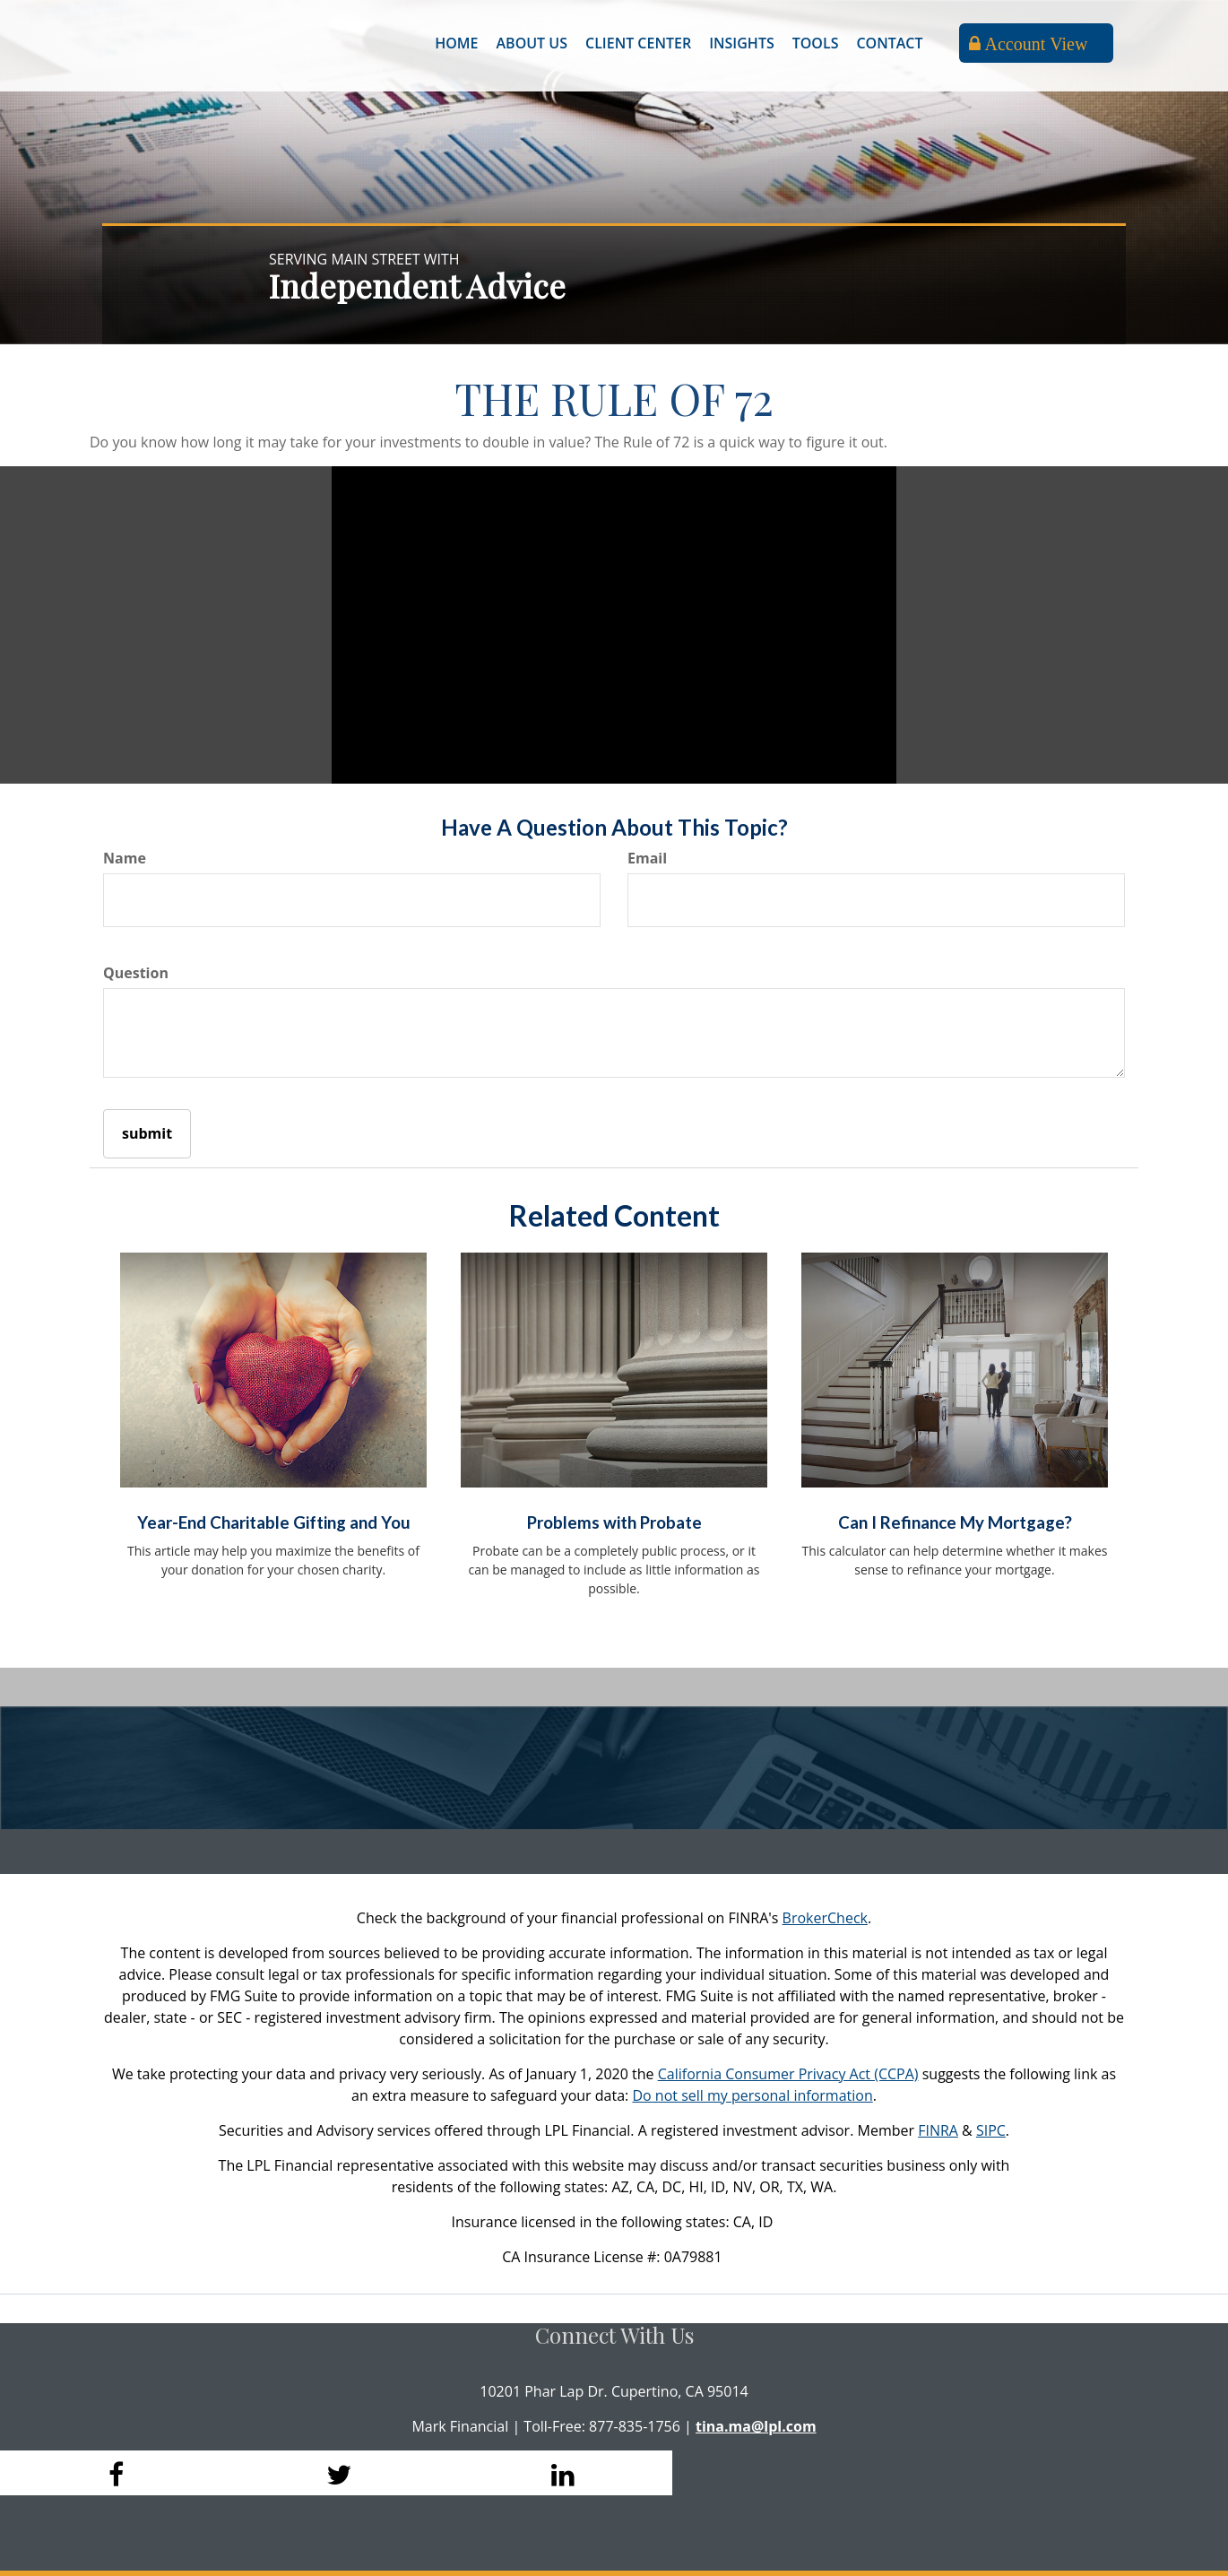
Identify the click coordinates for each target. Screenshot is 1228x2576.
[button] (532, 43)
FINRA (938, 2130)
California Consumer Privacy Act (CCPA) (788, 2074)
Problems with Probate (614, 1522)
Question (136, 973)
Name (124, 858)
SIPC (991, 2130)
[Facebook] (112, 2472)
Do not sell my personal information (752, 2095)
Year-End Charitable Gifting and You (274, 1522)
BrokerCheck (825, 1918)
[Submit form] (147, 1133)
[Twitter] (336, 2472)
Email (647, 858)
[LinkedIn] (560, 2472)
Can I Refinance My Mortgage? (955, 1522)
